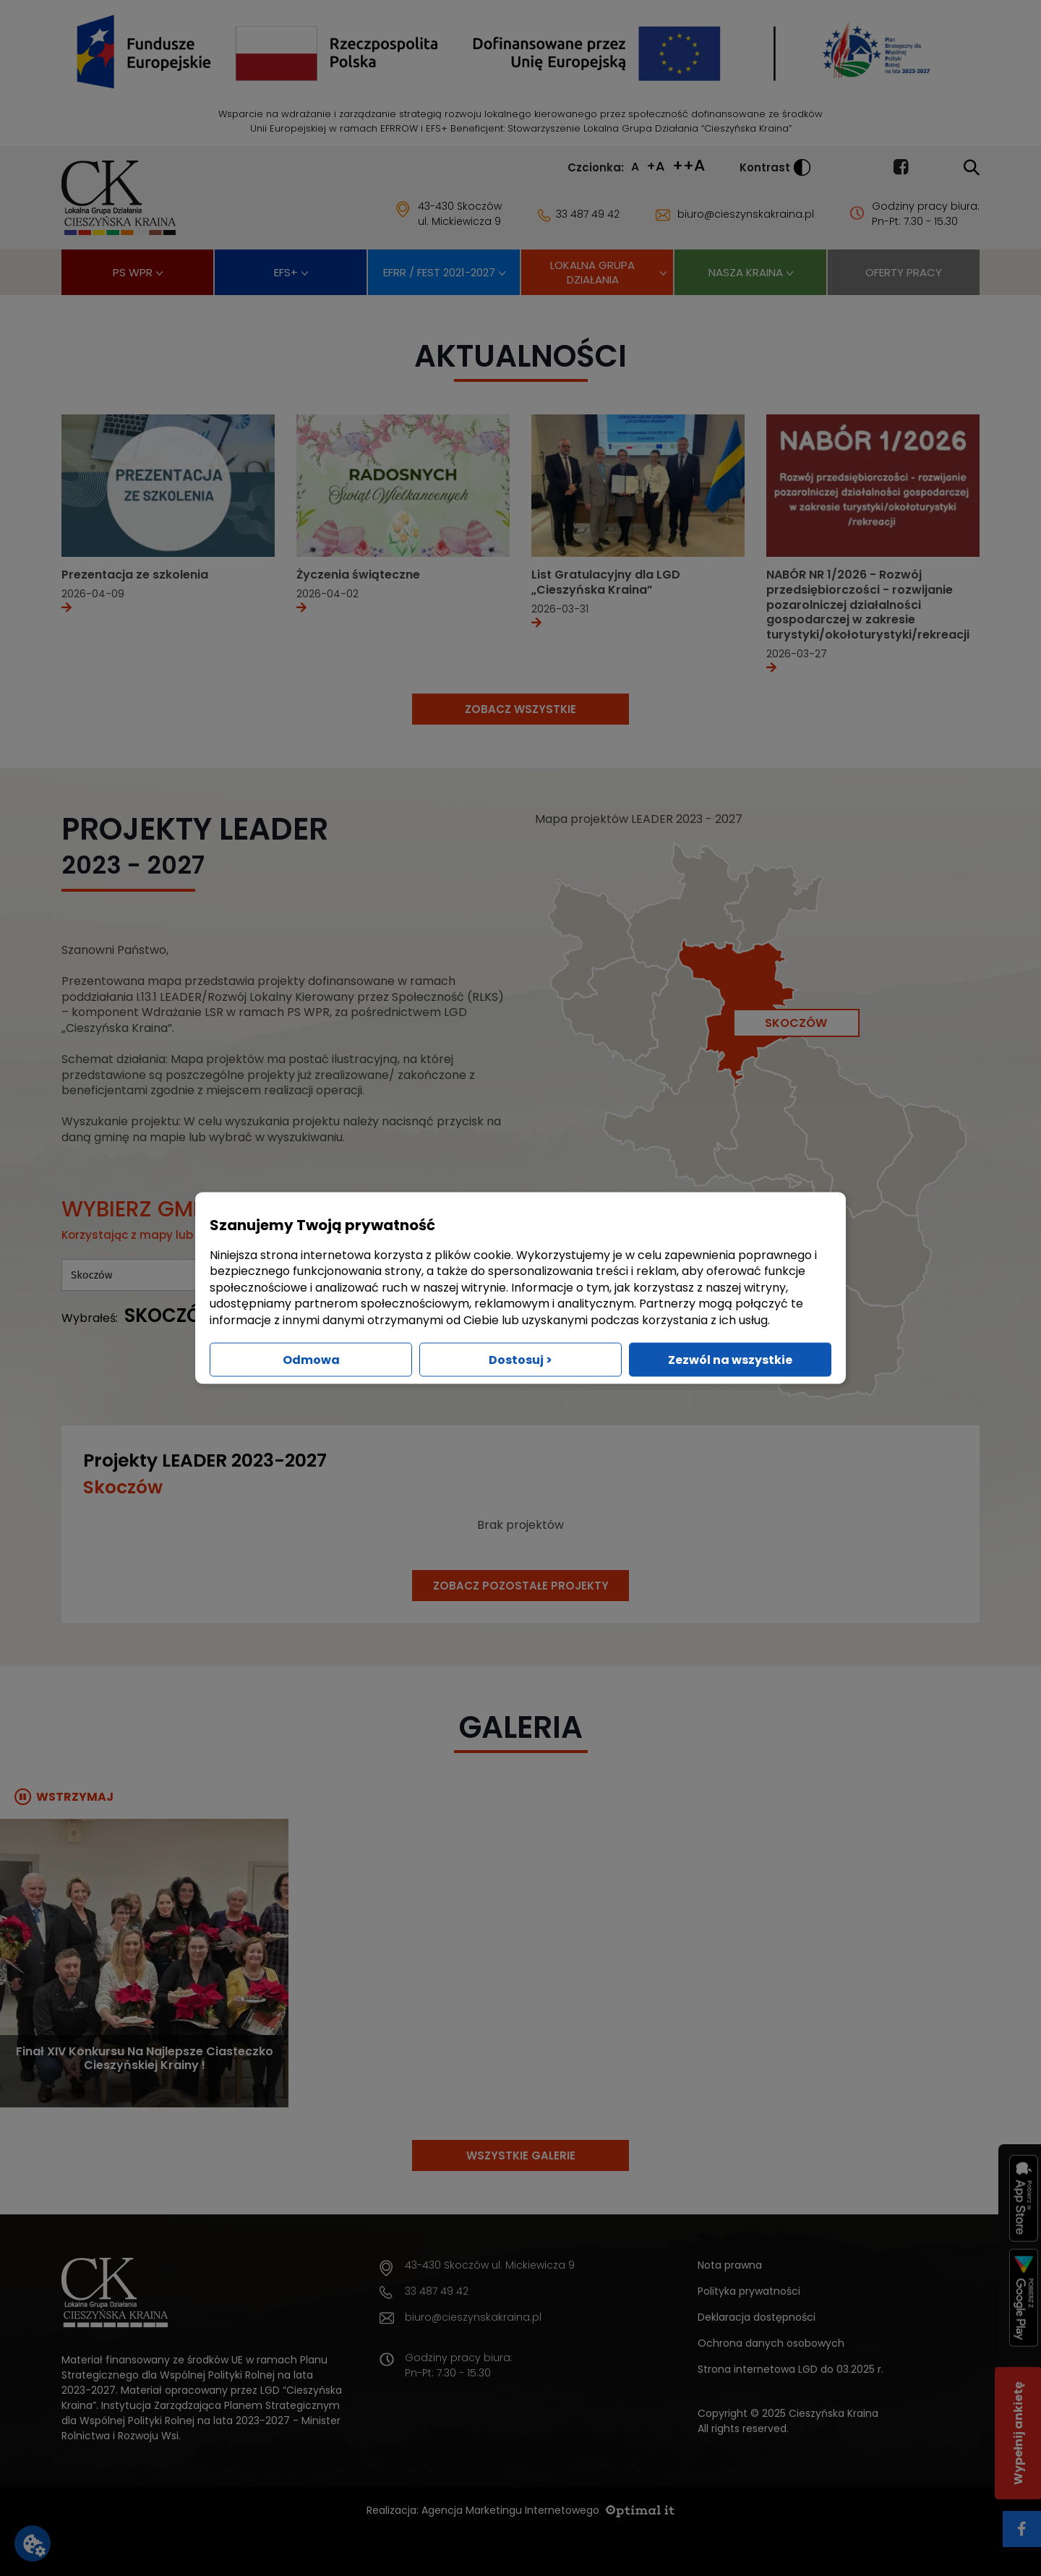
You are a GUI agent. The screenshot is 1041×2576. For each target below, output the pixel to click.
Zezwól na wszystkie (730, 1359)
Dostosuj (520, 1359)
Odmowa (311, 1359)
